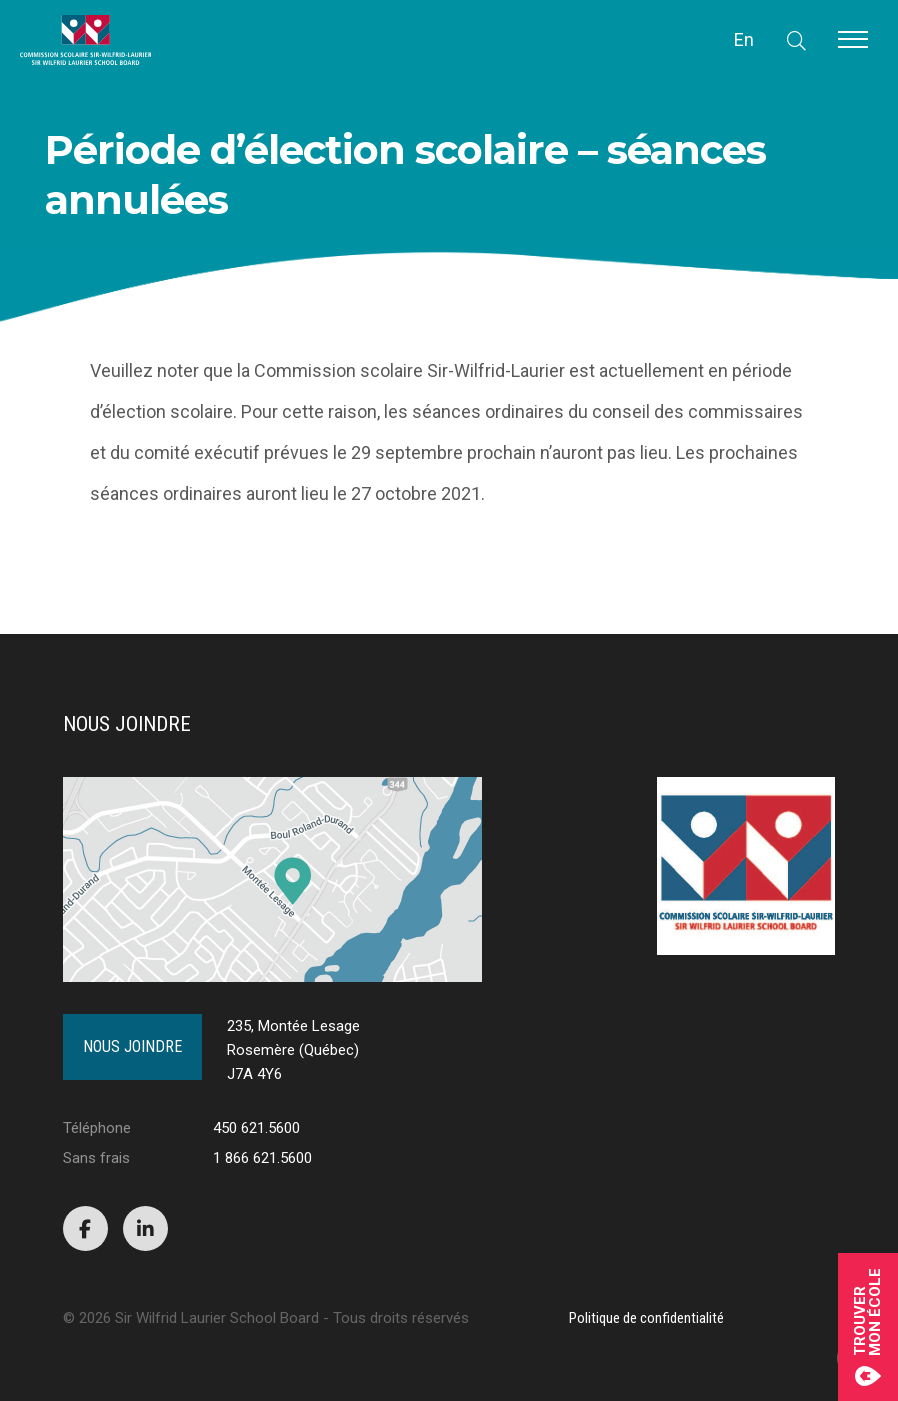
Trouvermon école (868, 1327)
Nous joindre (132, 1046)
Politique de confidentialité (646, 1318)
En (744, 39)
